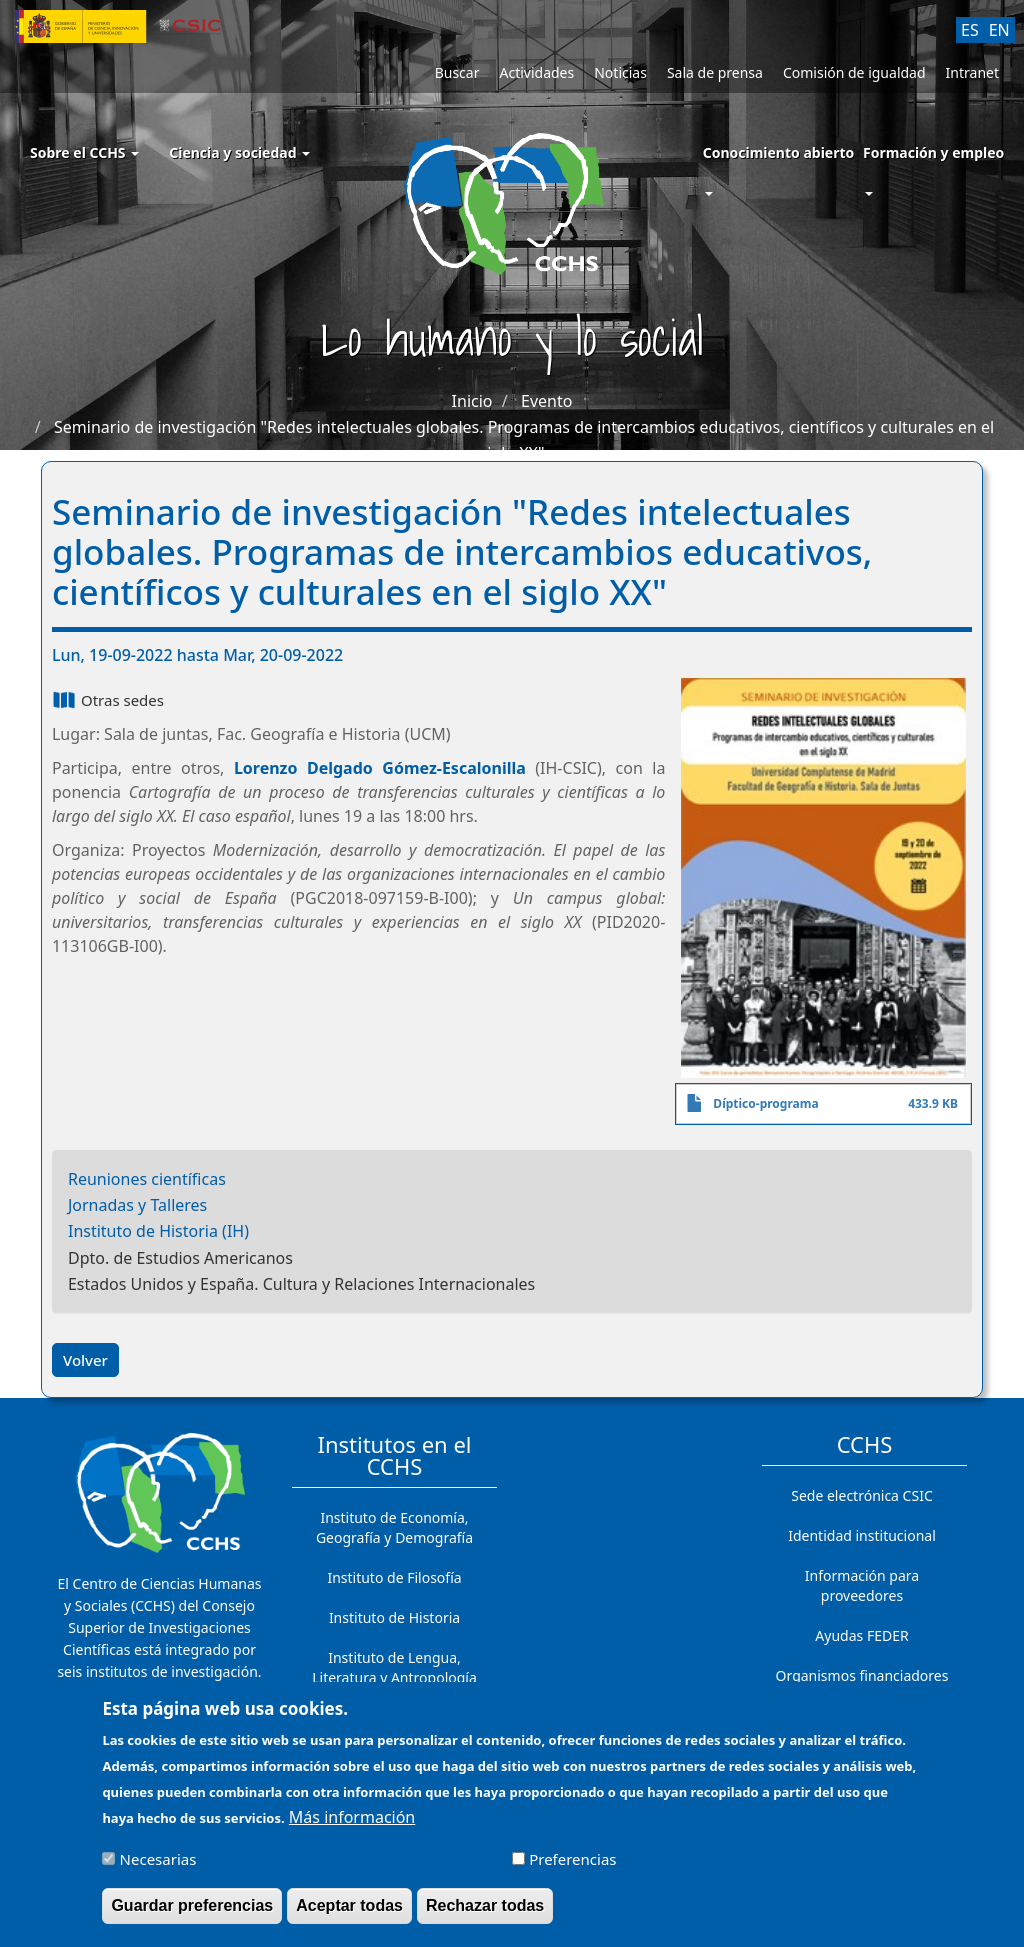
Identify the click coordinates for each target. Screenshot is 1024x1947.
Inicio (472, 401)
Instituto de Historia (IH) (158, 1231)
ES (970, 30)
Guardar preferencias (192, 1916)
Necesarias (158, 1870)
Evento (546, 401)
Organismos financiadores (862, 1675)
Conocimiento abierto (779, 152)
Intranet (972, 72)
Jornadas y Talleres (137, 1205)
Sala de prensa (715, 72)
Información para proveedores (862, 1585)
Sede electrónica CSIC (861, 1495)
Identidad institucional (862, 1535)
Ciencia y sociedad (239, 152)
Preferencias (572, 1870)
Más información (352, 1828)
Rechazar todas (485, 1916)
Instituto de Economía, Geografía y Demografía (394, 1527)
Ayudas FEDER (861, 1635)
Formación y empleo (933, 152)
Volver (85, 1360)
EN (999, 30)
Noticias (620, 72)
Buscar (457, 72)
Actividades (536, 72)
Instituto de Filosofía (394, 1577)
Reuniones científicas (147, 1179)
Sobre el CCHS (84, 152)
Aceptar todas (349, 1916)
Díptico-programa (765, 1103)
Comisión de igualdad (854, 72)
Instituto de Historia (394, 1617)
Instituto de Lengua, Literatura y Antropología (394, 1667)
